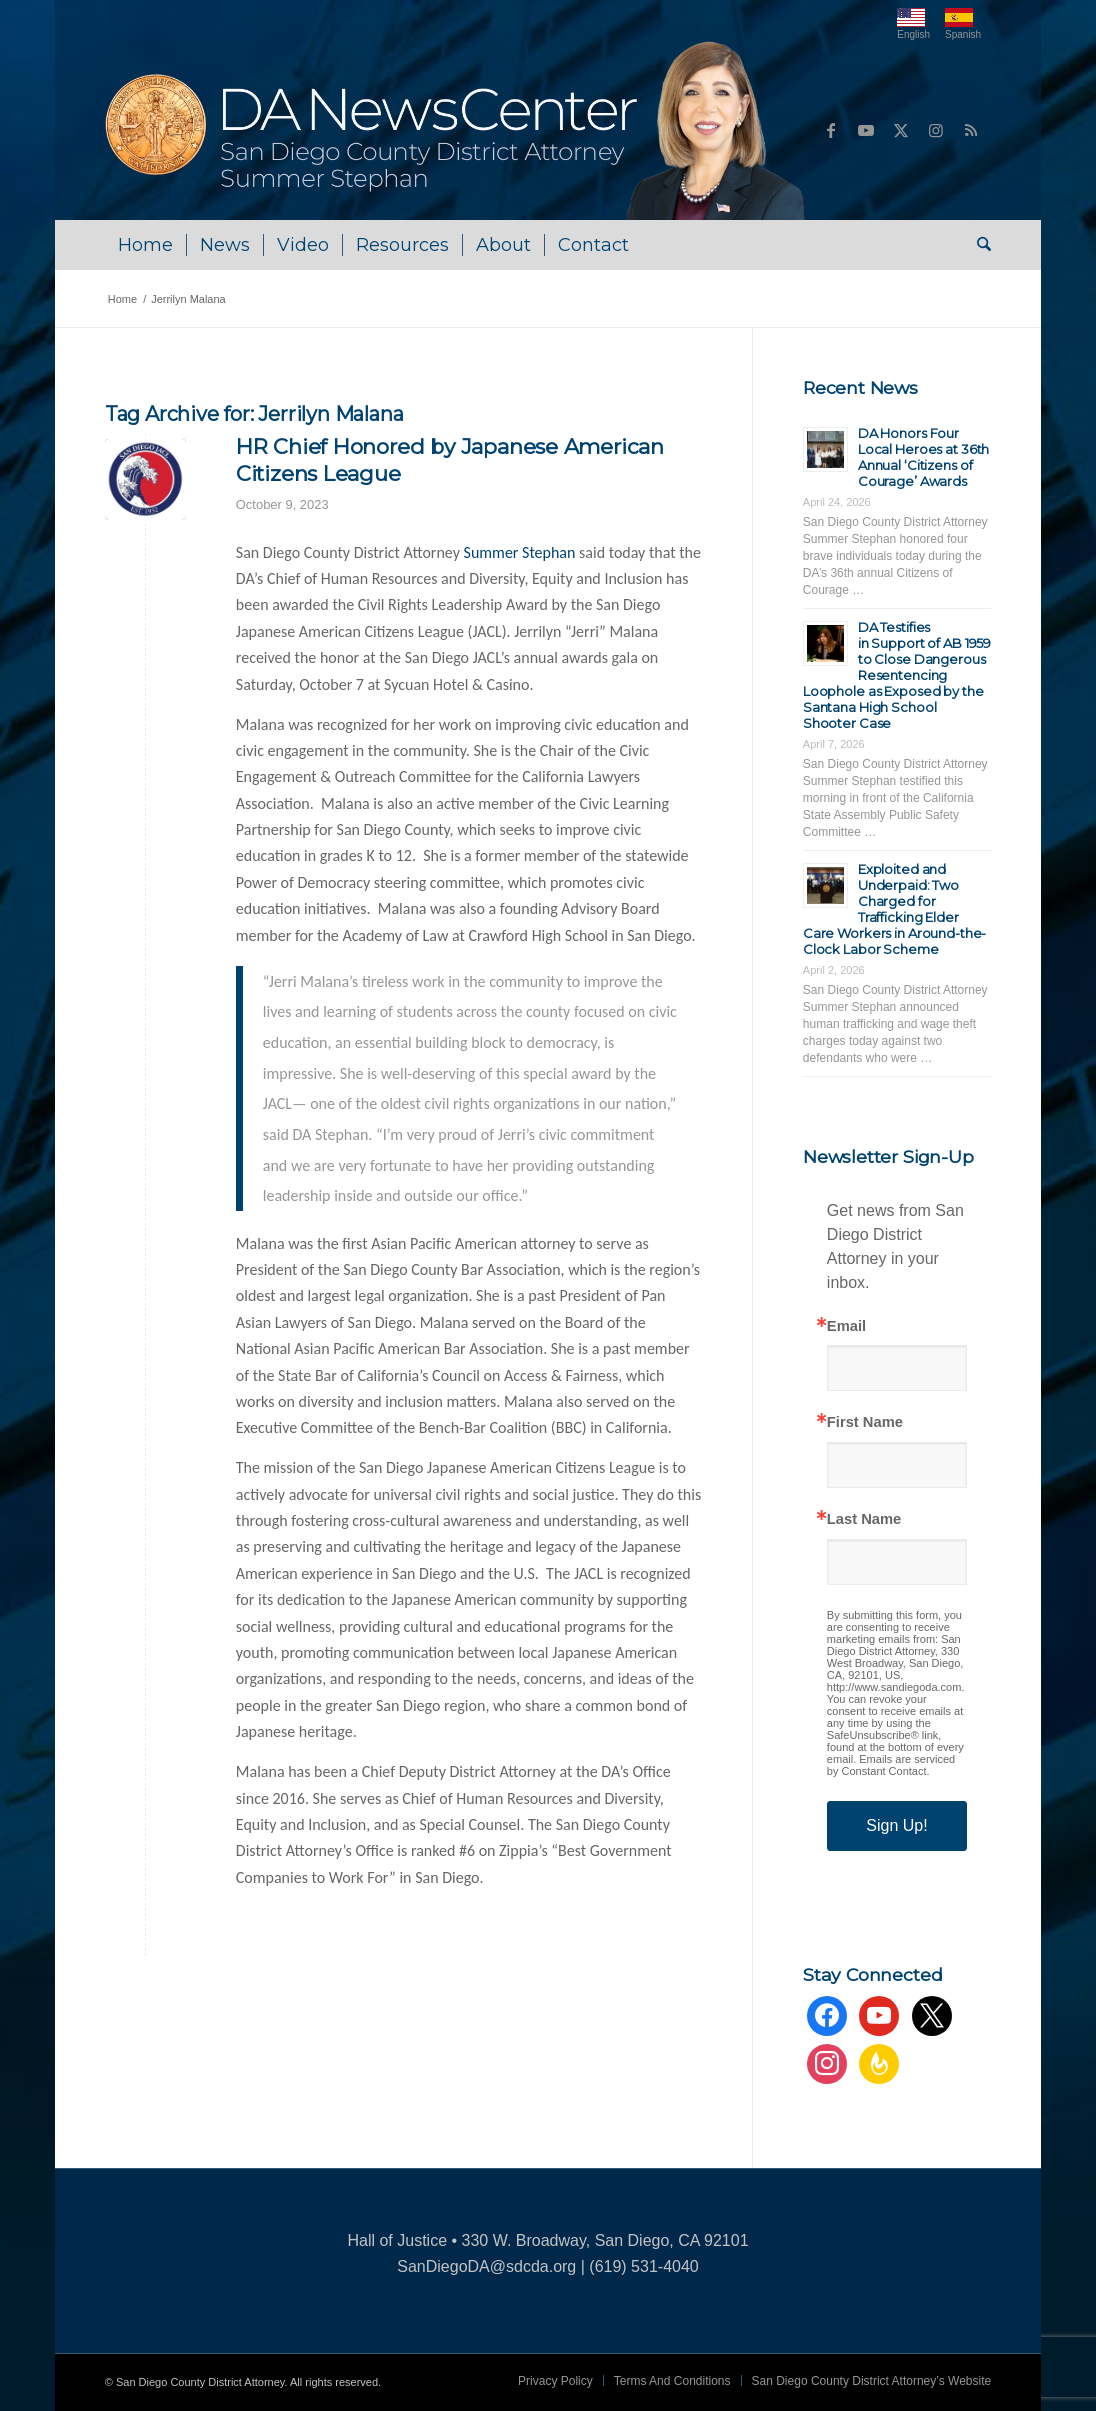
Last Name (864, 1519)
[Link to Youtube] (866, 130)
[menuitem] (145, 245)
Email (846, 1326)
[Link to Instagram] (936, 130)
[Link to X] (901, 130)
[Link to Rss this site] (971, 130)
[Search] (977, 245)
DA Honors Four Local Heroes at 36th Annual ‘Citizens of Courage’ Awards (923, 457)
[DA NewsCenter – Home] (457, 130)
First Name (865, 1422)
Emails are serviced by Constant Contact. (891, 1765)
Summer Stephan (520, 552)
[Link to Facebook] (831, 130)
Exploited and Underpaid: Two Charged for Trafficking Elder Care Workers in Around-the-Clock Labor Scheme (895, 909)
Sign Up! (896, 1825)
